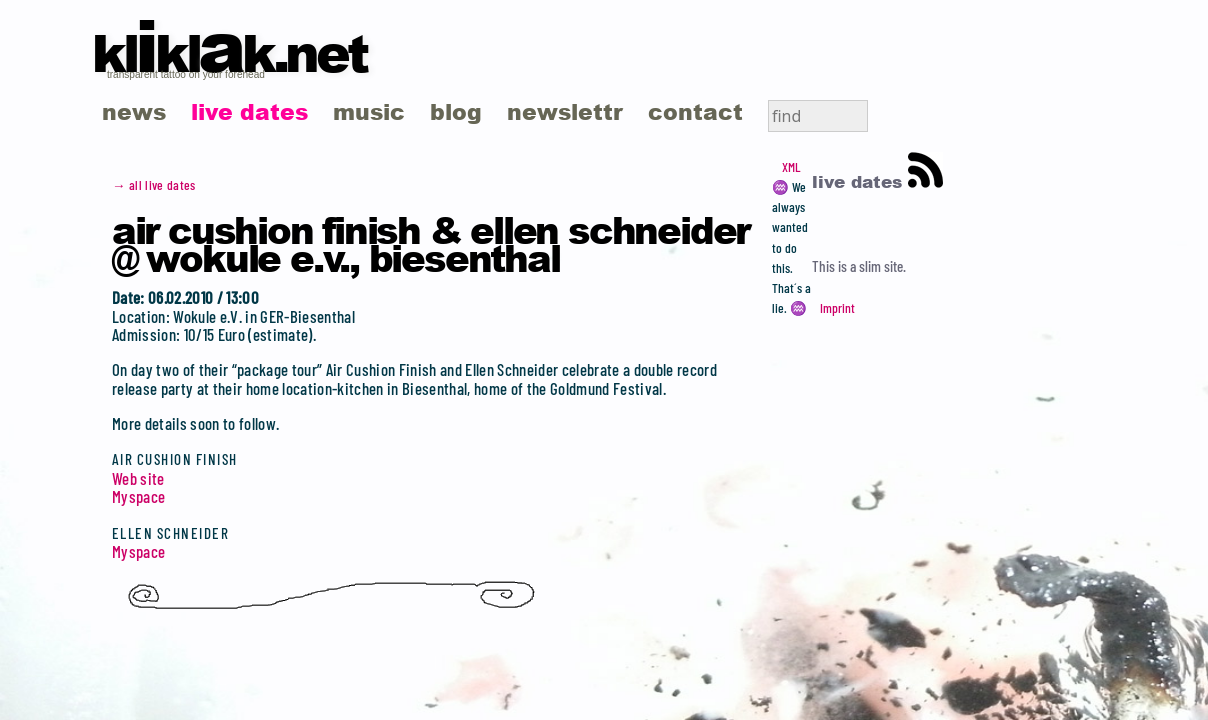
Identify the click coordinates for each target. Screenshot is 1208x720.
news (134, 111)
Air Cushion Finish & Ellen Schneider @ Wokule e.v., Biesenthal (430, 243)
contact (695, 111)
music (369, 111)
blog (456, 111)
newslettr (565, 111)
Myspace (138, 496)
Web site (138, 478)
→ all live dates (154, 185)
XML (791, 167)
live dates (249, 111)
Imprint (837, 308)
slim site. (882, 266)
